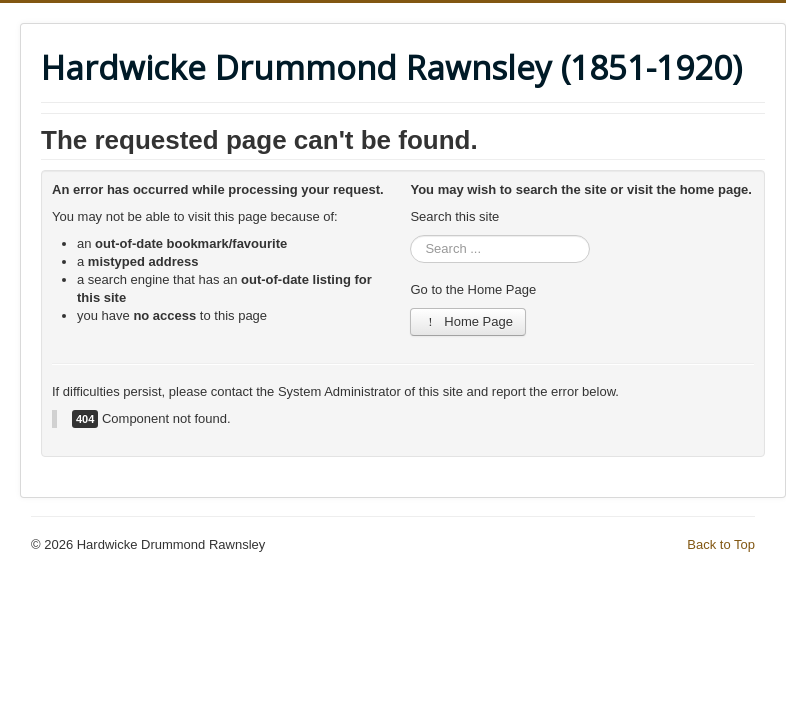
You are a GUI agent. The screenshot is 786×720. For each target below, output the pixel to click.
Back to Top (721, 544)
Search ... (410, 235)
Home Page (468, 321)
